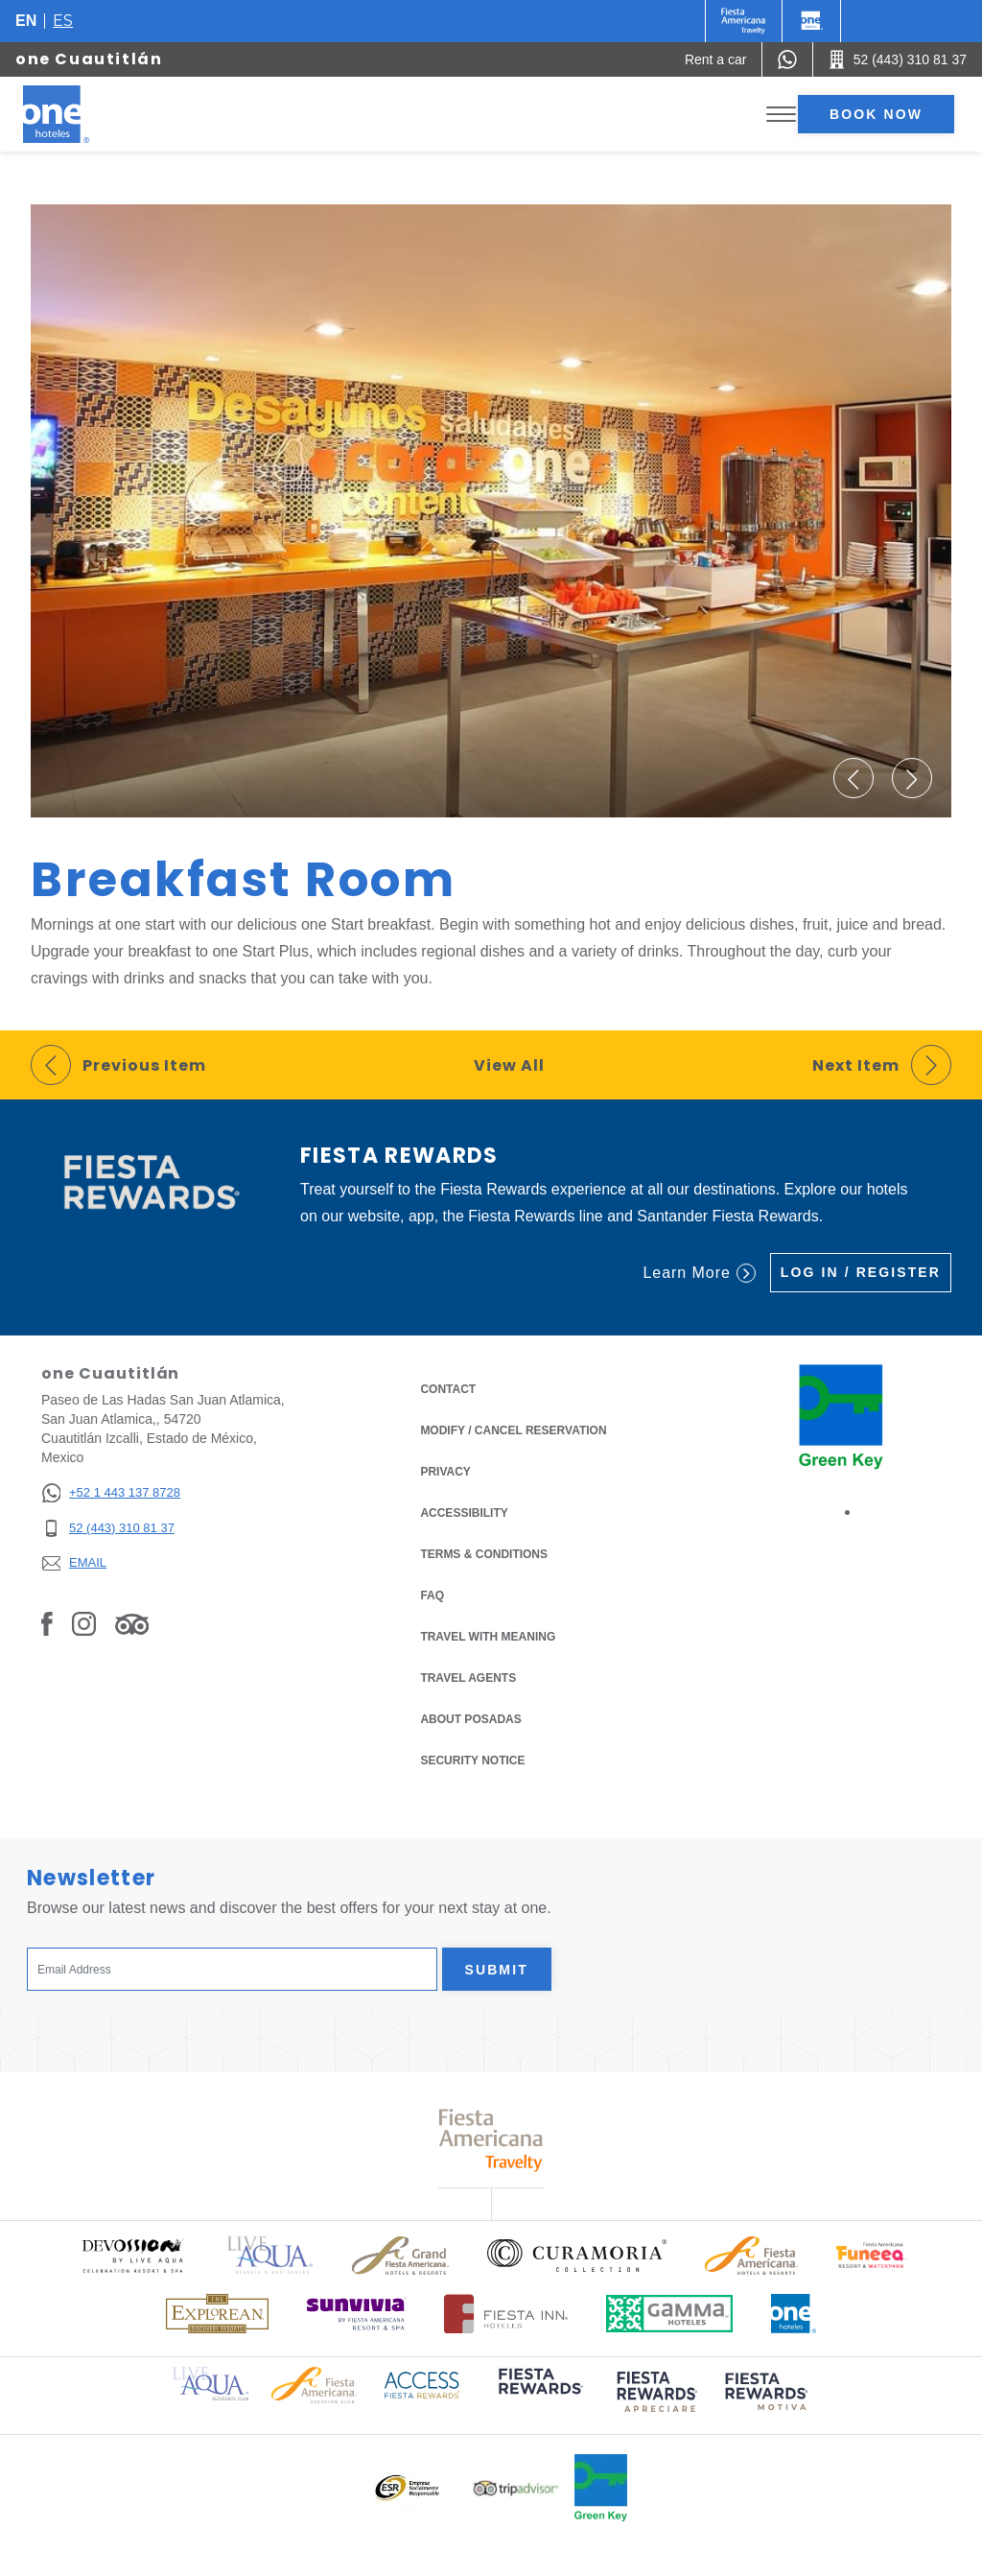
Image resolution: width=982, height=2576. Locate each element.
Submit (496, 1969)
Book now (876, 114)
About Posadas (470, 1719)
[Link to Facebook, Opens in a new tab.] (47, 1623)
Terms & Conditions (484, 1553)
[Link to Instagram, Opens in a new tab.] (84, 1623)
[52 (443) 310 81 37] (110, 1529)
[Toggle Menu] (781, 115)
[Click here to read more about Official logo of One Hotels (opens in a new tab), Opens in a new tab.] (794, 2313)
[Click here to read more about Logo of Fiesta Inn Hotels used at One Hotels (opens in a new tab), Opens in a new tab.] (506, 2313)
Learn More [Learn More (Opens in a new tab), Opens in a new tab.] (699, 1273)
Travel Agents (468, 1678)
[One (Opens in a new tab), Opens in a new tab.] (744, 21)
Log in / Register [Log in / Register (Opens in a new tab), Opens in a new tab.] (861, 1272)
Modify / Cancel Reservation (513, 1430)
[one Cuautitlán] (78, 114)
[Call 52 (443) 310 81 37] (897, 59)
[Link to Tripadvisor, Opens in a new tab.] (132, 1623)
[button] (853, 778)
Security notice (472, 1760)
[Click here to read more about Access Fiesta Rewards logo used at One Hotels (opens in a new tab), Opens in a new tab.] (422, 2383)
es (63, 21)
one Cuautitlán (88, 59)
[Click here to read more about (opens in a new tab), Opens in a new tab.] (539, 2395)
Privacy (445, 1470)
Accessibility (463, 1513)
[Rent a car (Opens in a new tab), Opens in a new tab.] (715, 59)
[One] (811, 21)
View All (509, 1065)
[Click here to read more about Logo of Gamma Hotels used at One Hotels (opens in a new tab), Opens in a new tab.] (669, 2313)
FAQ (432, 1595)
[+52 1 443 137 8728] (110, 1493)
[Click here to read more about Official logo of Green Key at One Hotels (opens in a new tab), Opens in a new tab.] (600, 2487)
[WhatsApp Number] (787, 59)
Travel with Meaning (487, 1636)
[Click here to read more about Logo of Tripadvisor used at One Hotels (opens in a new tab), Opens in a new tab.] (515, 2488)
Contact (448, 1389)
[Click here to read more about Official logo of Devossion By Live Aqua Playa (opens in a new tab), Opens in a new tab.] (132, 2255)
